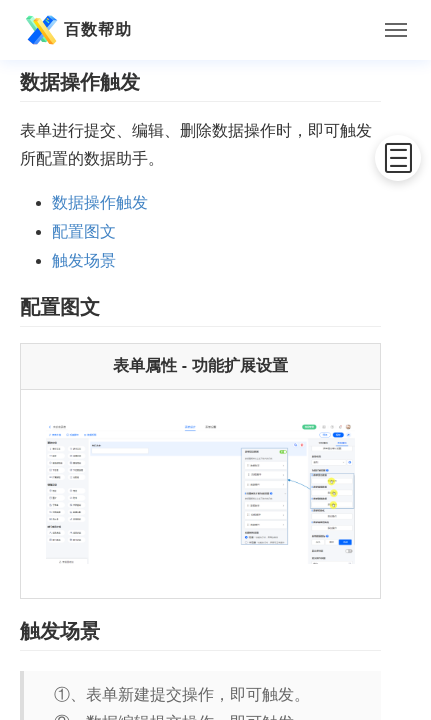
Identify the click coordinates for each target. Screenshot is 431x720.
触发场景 (84, 260)
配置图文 (84, 231)
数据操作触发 (100, 202)
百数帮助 (76, 30)
